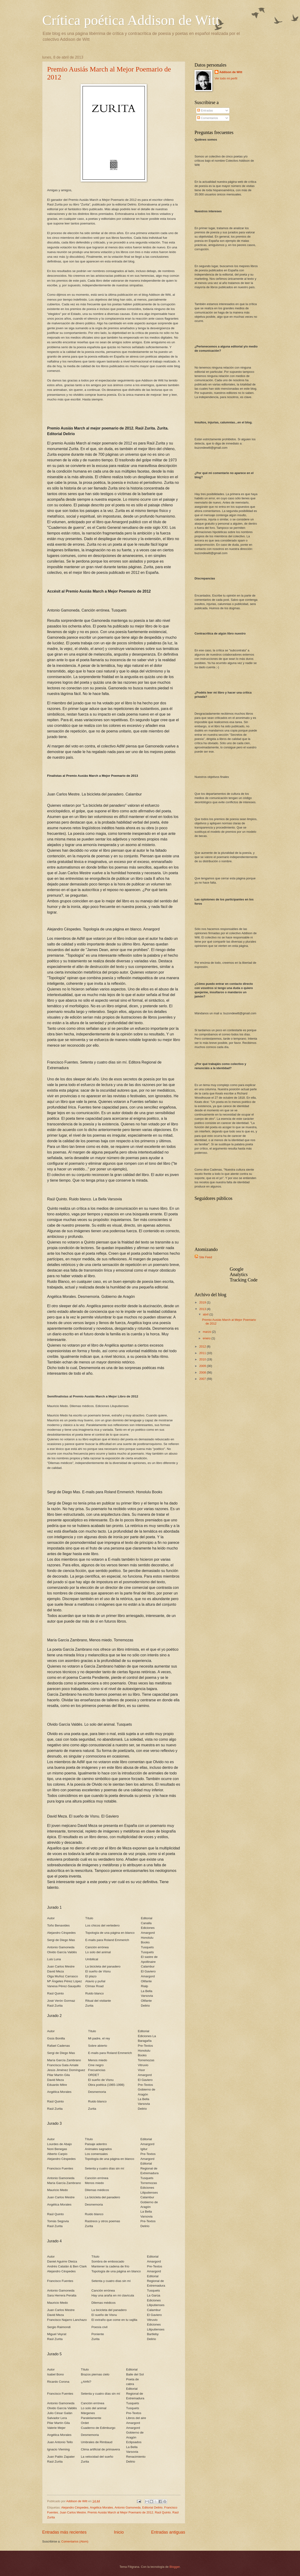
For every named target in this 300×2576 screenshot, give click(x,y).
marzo (207, 1331)
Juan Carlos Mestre (73, 2512)
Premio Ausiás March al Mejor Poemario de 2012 (120, 2512)
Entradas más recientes (64, 2532)
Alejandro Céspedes (74, 2507)
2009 (203, 1366)
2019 (203, 1302)
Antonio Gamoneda (128, 2507)
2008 (203, 1372)
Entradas (205, 110)
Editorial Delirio (152, 2507)
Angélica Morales (101, 2507)
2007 (203, 1379)
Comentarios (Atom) (74, 2541)
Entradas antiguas (168, 2532)
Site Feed (205, 1257)
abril (206, 1314)
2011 (203, 1353)
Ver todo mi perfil (226, 78)
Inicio (119, 2532)
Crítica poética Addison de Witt (130, 20)
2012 (203, 1346)
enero (207, 1338)
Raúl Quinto (163, 2512)
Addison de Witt (230, 72)
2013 (203, 1309)
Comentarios (207, 118)
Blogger (174, 2567)
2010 (203, 1359)
